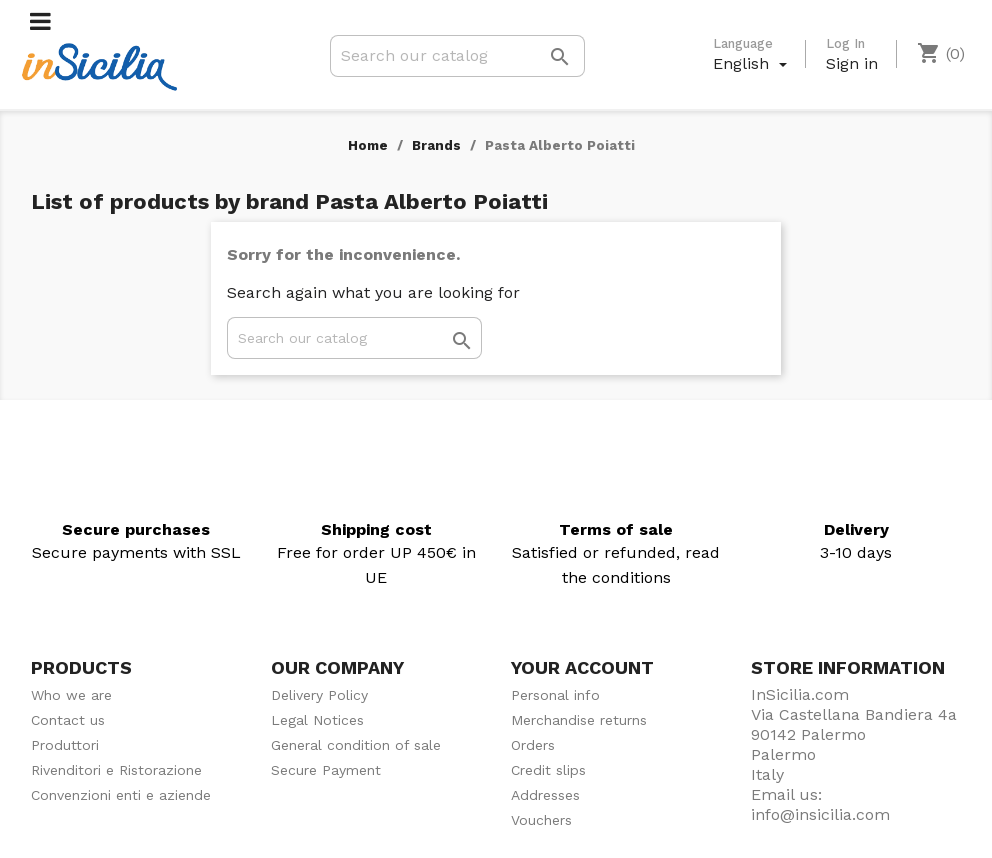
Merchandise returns (579, 720)
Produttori (65, 745)
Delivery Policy (319, 695)
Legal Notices (317, 720)
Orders (533, 745)
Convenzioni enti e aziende (121, 795)
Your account (582, 667)
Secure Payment (326, 770)
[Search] (457, 56)
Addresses (545, 795)
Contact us (68, 720)
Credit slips (548, 770)
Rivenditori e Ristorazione (116, 770)
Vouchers (541, 820)
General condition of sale (356, 745)
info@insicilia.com (820, 814)
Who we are (71, 695)
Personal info (555, 695)
